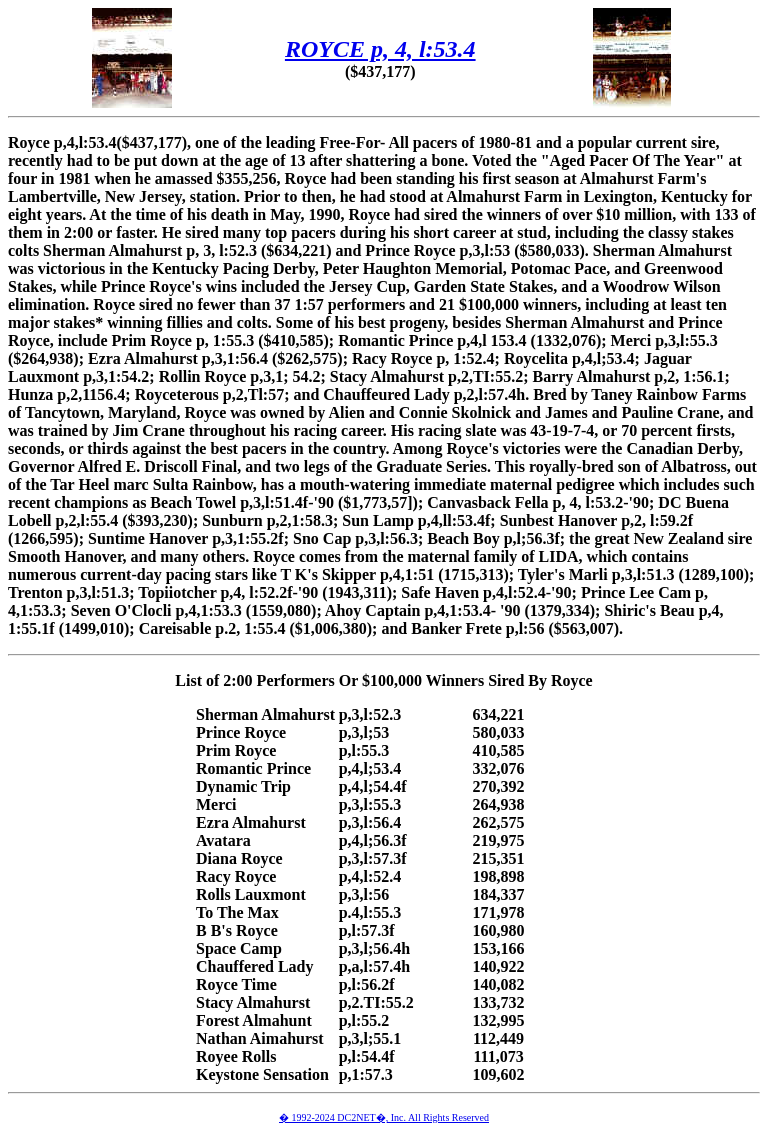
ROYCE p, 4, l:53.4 (380, 49)
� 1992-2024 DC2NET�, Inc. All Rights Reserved (384, 1117)
